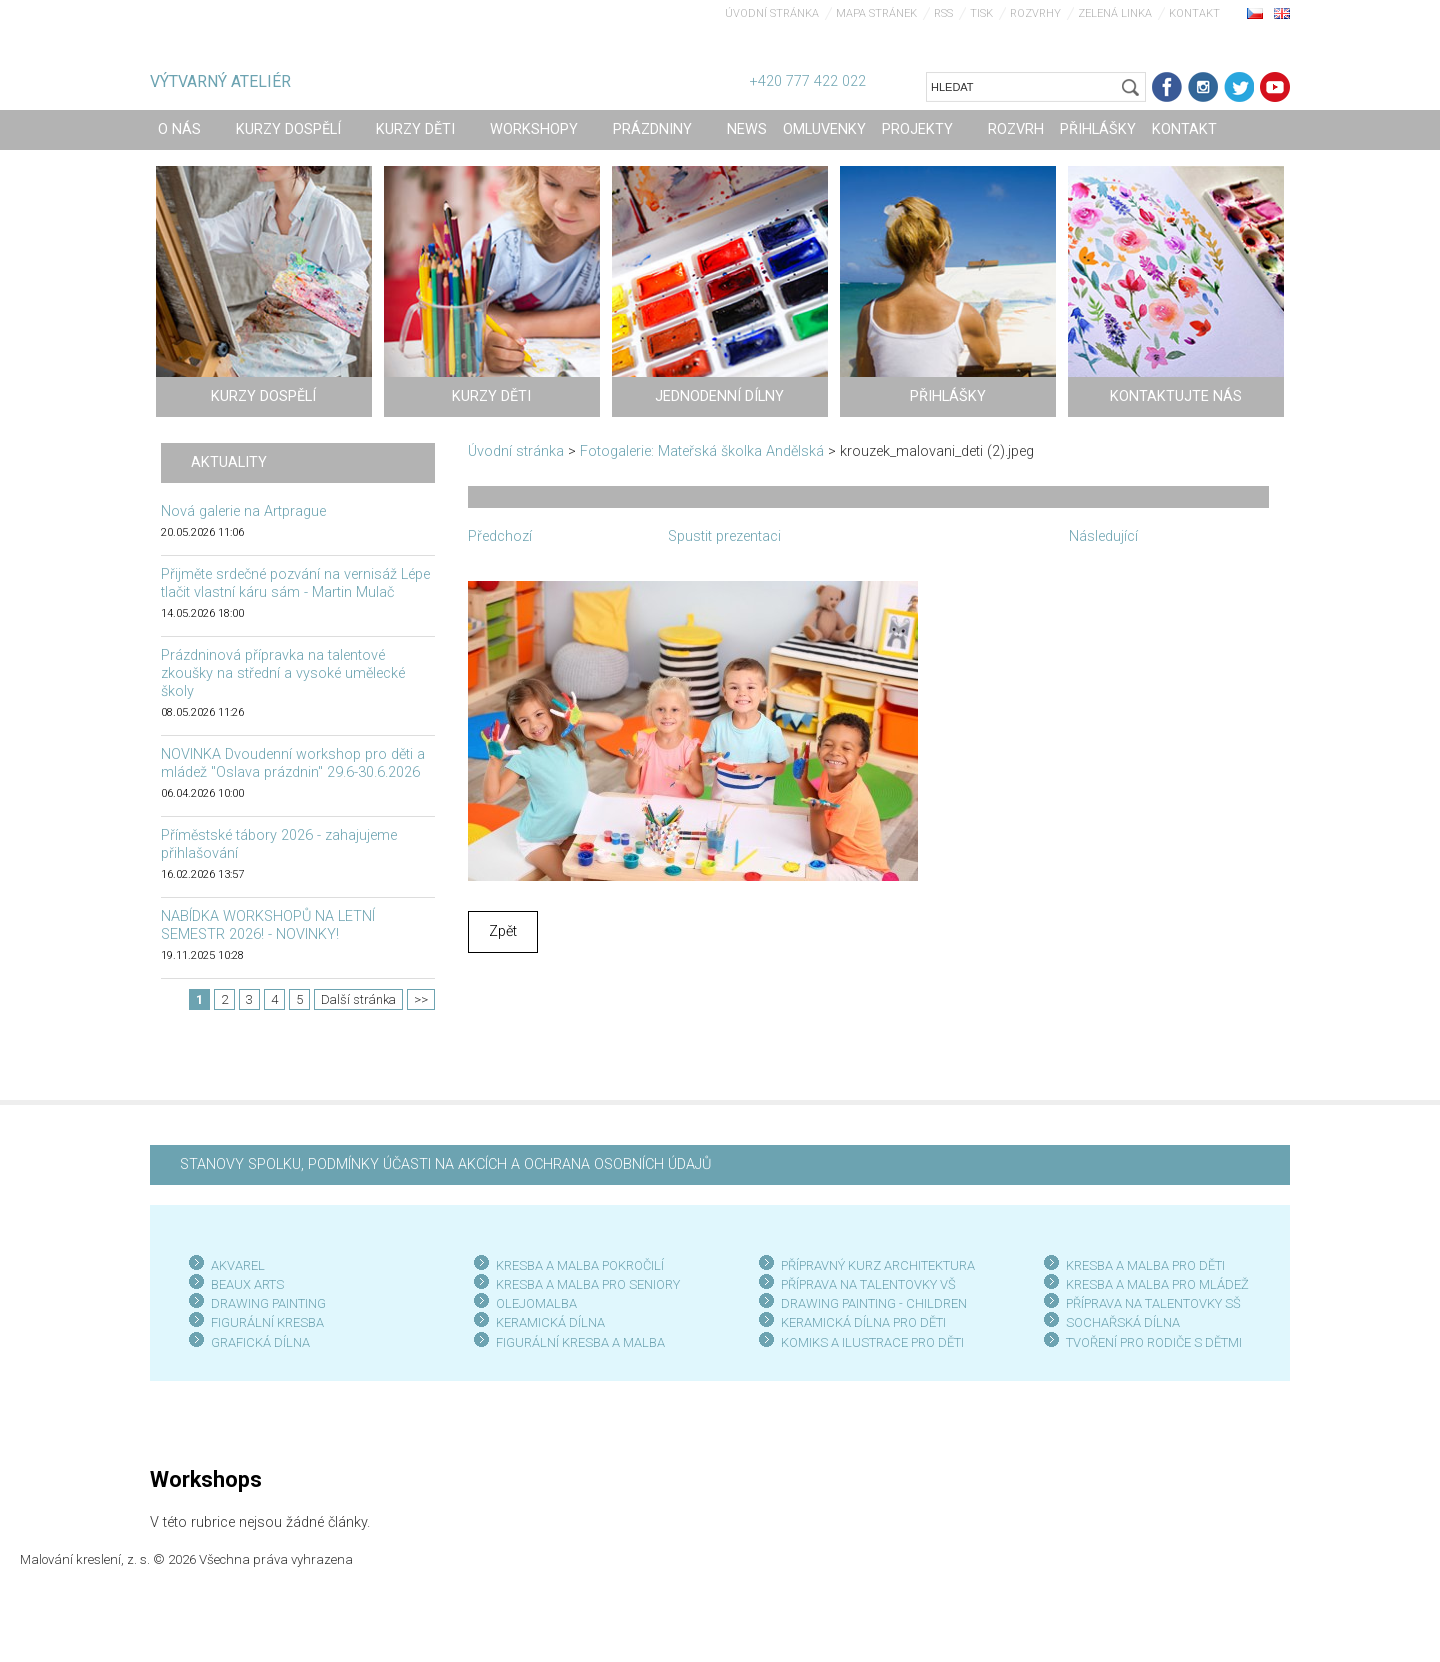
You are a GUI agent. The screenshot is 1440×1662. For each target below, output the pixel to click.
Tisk (981, 13)
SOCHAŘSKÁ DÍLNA (1123, 1322)
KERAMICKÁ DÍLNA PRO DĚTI (863, 1322)
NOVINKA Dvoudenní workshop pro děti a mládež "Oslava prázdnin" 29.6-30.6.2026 (293, 763)
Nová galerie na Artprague (243, 511)
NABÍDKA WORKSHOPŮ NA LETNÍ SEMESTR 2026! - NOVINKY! (268, 925)
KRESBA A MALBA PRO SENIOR (584, 1284)
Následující (1103, 536)
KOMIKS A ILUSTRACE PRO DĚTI (872, 1342)
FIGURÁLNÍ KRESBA (267, 1322)
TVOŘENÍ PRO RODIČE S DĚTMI (1154, 1342)
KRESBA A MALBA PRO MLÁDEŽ (1157, 1284)
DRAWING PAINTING (268, 1303)
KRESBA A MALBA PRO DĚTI (1145, 1265)
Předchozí (500, 536)
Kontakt (1194, 13)
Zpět (503, 931)
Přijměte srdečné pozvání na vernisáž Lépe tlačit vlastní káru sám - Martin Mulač (295, 583)
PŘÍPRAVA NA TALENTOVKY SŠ (1153, 1303)
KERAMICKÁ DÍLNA (550, 1322)
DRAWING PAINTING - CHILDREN (874, 1303)
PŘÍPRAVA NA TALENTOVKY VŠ (868, 1284)
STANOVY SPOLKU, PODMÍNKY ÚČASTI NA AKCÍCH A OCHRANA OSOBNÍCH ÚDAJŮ (445, 1164)
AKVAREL (238, 1265)
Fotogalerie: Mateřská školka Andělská (702, 451)
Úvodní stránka (772, 13)
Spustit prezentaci (724, 536)
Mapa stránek (876, 13)
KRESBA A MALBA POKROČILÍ (580, 1265)
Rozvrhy (1035, 13)
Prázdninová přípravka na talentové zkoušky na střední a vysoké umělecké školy (283, 673)
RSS (943, 13)
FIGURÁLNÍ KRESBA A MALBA (580, 1342)
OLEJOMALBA (536, 1303)
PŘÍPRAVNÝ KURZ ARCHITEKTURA (878, 1265)
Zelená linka (1115, 13)
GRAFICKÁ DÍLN (256, 1342)
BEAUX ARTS (247, 1284)
